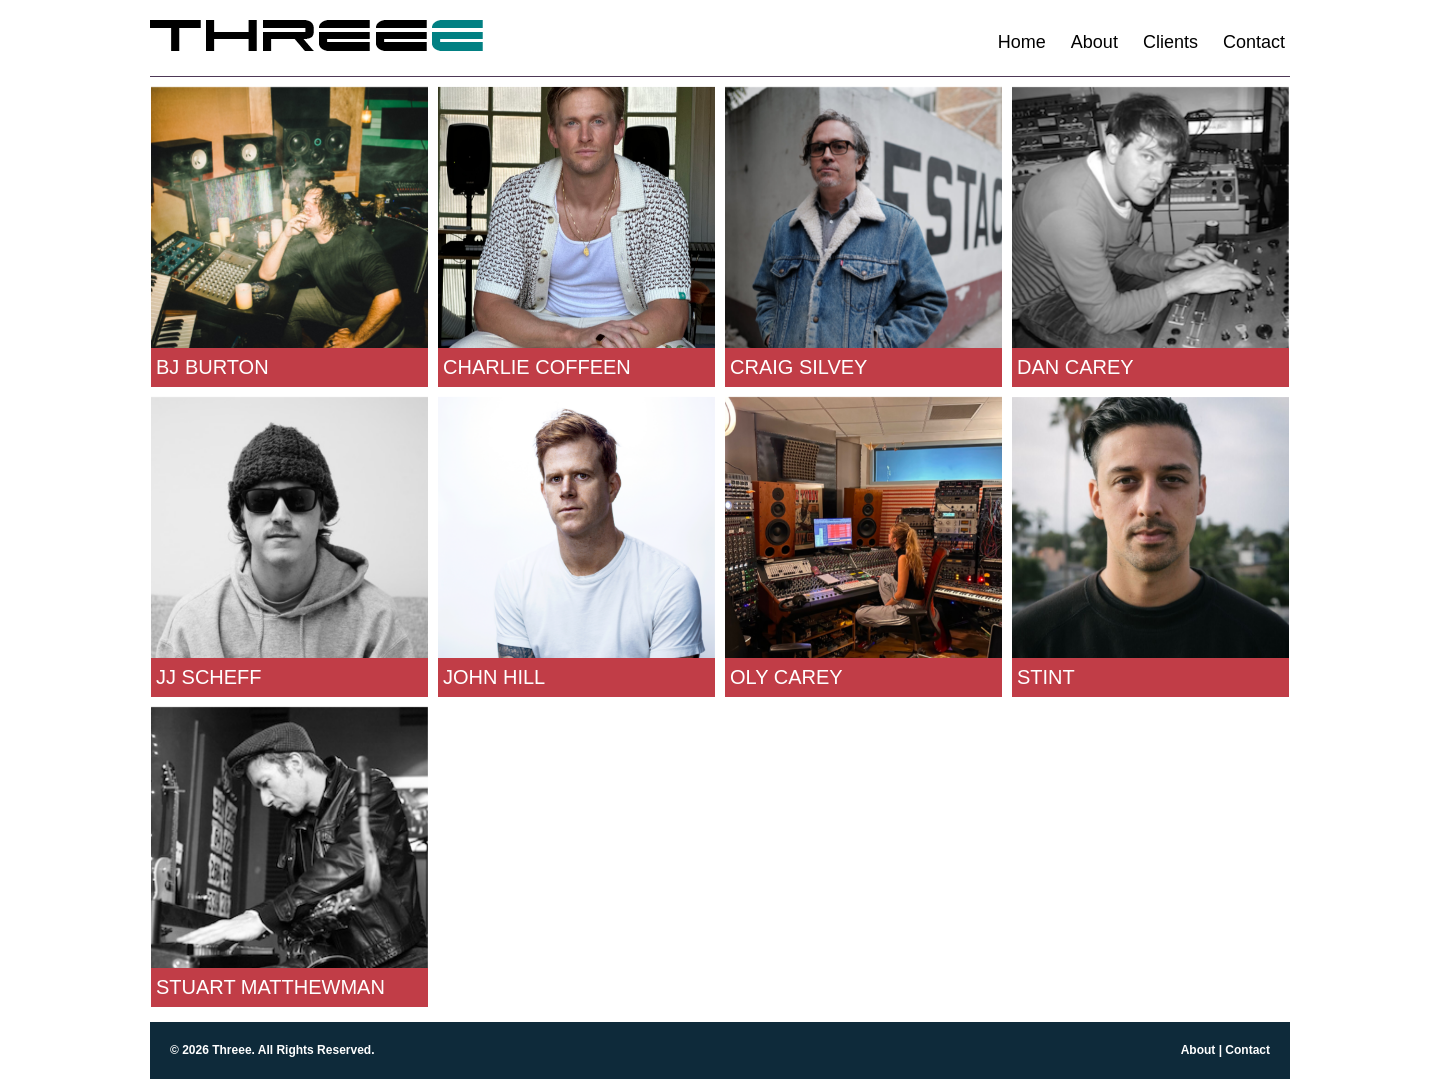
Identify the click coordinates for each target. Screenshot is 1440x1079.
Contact (1254, 42)
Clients (1170, 42)
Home (1022, 42)
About (1094, 42)
